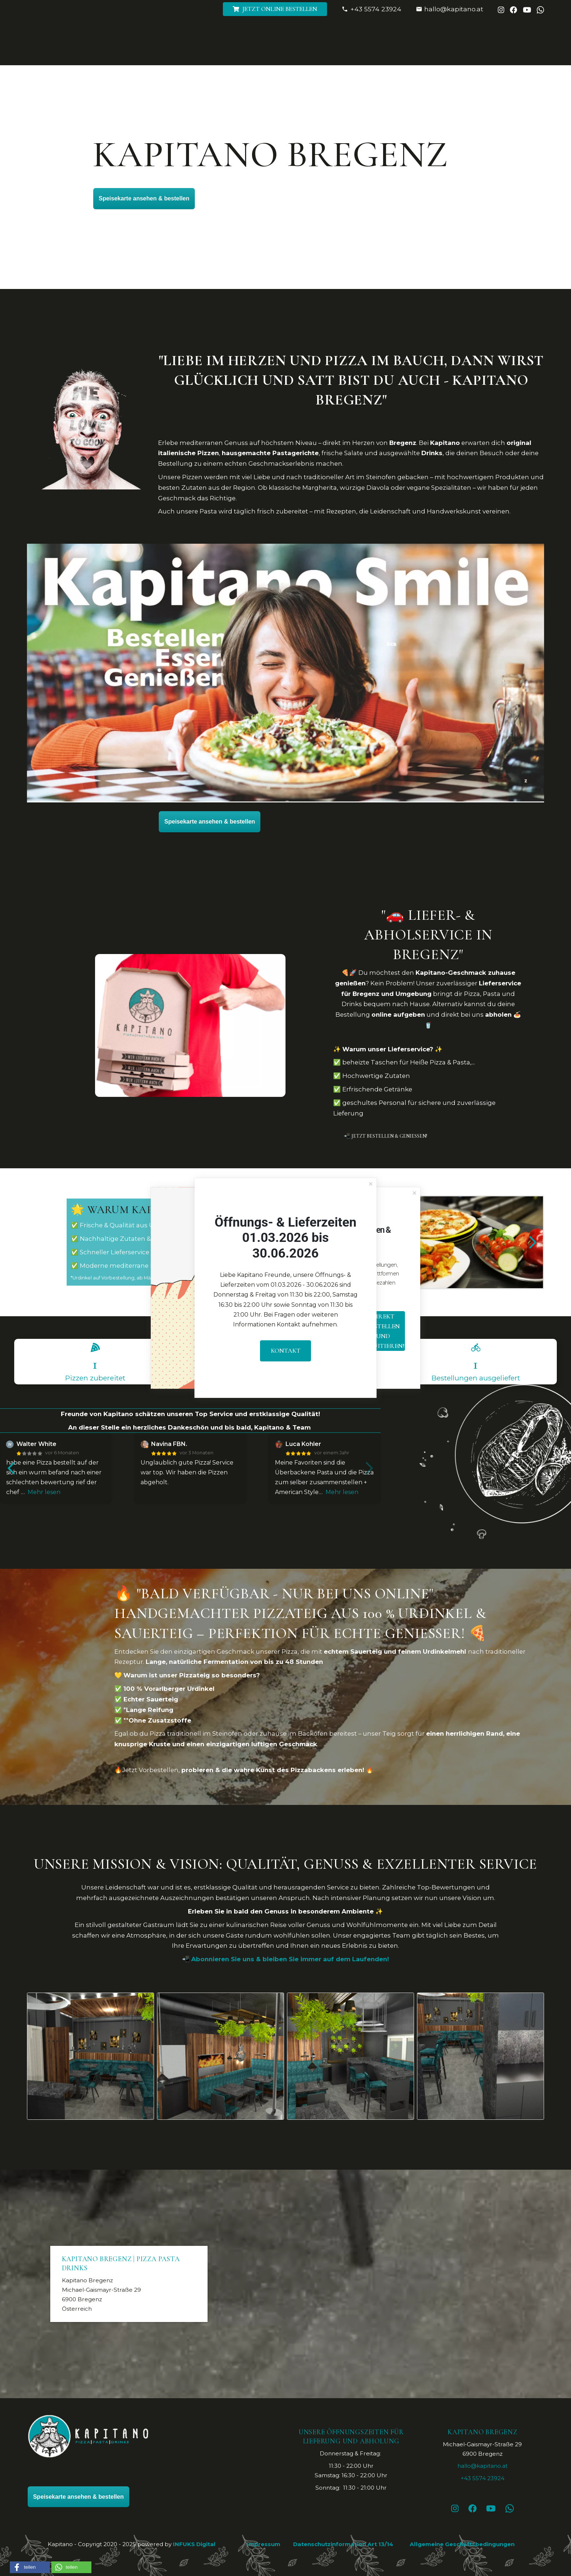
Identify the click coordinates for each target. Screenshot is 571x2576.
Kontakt (285, 1350)
